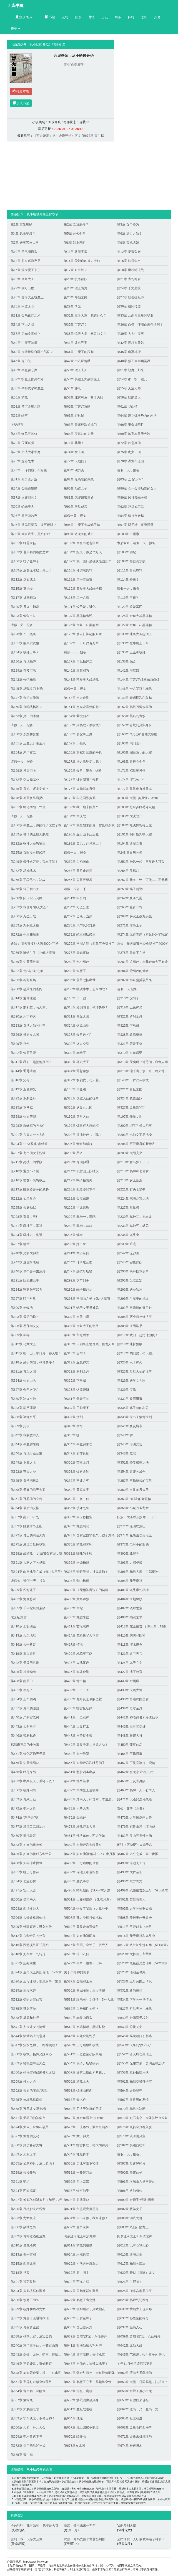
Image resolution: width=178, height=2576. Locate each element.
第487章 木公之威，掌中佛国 (137, 1854)
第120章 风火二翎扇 (25, 607)
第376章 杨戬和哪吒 (78, 1544)
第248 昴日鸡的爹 (129, 852)
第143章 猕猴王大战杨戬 (81, 679)
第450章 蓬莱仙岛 (129, 1744)
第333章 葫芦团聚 (23, 1408)
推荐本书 (21, 91)
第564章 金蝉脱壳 (129, 2090)
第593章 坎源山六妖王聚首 (136, 2181)
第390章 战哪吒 (128, 1553)
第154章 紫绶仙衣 (76, 716)
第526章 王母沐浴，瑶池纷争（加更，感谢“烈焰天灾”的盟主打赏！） (35, 1981)
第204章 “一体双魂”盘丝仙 (29, 1144)
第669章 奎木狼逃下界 (26, 2436)
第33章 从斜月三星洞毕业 (135, 315)
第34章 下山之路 (22, 324)
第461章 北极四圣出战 (79, 1772)
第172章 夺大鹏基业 (25, 780)
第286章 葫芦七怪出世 (79, 980)
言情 (91, 17)
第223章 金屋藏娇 (76, 1198)
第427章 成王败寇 (129, 1672)
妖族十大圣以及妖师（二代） (137, 1517)
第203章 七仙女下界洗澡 (134, 1135)
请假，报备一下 (75, 889)
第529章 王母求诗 (23, 1990)
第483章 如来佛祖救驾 (26, 1845)
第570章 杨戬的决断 (131, 2109)
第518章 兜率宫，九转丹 (28, 1954)
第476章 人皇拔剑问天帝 (134, 1817)
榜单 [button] (15, 28)
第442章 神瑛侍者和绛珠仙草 (137, 1717)
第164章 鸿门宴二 (23, 752)
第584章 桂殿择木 (76, 2154)
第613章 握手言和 (23, 2254)
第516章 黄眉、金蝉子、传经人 (86, 1945)
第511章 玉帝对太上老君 (134, 1927)
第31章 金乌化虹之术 (25, 315)
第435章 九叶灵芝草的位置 (83, 1699)
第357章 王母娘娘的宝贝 (134, 1480)
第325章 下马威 (128, 1025)
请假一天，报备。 (130, 2154)
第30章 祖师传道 (128, 306)
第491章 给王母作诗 (25, 1872)
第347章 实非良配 (76, 1453)
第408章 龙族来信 (76, 1617)
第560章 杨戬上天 (76, 2081)
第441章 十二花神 (76, 1717)
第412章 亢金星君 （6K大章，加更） (141, 1626)
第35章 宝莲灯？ (75, 324)
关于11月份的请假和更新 (135, 2363)
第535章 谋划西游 (23, 2008)
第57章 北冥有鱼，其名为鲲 (83, 397)
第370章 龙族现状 (76, 1526)
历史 (104, 17)
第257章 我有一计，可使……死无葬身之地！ (141, 880)
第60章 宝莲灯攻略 (77, 406)
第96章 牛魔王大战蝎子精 (82, 525)
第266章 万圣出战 (23, 916)
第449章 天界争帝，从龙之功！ (86, 1744)
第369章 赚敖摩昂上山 (26, 1526)
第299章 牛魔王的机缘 (133, 1298)
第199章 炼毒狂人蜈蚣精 (81, 1125)
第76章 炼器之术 (22, 461)
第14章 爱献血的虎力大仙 (82, 261)
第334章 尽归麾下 (76, 1408)
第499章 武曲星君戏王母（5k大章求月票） (141, 1890)
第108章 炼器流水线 (131, 561)
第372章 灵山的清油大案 (28, 1535)
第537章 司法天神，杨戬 (134, 2008)
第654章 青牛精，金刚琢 (28, 2391)
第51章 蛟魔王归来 (130, 370)
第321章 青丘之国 (76, 1016)
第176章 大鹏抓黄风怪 (79, 789)
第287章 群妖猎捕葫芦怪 (134, 980)
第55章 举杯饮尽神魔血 (27, 388)
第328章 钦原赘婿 (129, 1034)
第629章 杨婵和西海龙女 (28, 2309)
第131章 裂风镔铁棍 (25, 643)
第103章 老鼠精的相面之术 (30, 552)
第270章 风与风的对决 (79, 925)
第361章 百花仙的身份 (26, 1499)
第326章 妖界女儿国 (25, 1034)
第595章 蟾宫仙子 (76, 2191)
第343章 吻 (72, 1435)
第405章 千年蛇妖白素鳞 (28, 1608)
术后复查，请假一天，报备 (136, 543)
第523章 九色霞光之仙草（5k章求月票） (141, 1963)
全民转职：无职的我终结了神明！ (141, 2539)
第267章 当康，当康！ (79, 916)
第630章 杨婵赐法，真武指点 (84, 2309)
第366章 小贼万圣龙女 (133, 1508)
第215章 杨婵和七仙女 (133, 1171)
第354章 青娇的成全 (131, 1471)
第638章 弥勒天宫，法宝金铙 (31, 2336)
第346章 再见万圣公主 (26, 1453)
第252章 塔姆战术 (23, 871)
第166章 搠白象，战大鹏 (134, 752)
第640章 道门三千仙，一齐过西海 (34, 2345)
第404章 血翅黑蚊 (129, 1599)
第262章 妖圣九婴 (129, 898)
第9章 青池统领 (128, 242)
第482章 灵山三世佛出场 (134, 1835)
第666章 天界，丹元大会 (28, 2427)
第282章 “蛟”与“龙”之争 (27, 971)
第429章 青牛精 (75, 1681)
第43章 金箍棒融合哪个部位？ (32, 352)
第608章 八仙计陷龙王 (133, 2227)
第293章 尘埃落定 (129, 1280)
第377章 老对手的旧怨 (133, 1544)
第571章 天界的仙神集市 (28, 2118)
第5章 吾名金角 (75, 233)
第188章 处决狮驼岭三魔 (134, 825)
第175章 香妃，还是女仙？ (30, 789)
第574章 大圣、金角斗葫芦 (30, 2127)
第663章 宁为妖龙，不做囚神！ (33, 2418)
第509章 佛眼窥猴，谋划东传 (31, 1927)
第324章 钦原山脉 (76, 1025)
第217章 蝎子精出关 (78, 1180)
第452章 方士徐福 (76, 1754)
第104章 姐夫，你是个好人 (83, 552)
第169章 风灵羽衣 (23, 770)
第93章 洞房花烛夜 (24, 516)
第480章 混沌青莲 (23, 1835)
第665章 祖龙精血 (129, 2418)
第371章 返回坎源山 (131, 1526)
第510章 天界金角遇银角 (81, 1927)
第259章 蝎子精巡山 (131, 889)
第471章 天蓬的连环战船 (134, 1799)
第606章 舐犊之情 (23, 2227)
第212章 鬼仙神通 (76, 1162)
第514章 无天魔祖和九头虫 (136, 1936)
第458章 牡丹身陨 (23, 1772)
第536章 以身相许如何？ (81, 2008)
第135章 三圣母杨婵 (131, 652)
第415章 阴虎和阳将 (131, 1635)
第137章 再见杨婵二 (78, 661)
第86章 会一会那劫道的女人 (136, 488)
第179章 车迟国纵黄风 (79, 798)
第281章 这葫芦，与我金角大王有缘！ (141, 962)
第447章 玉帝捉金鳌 (78, 1735)
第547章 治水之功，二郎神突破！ (34, 2045)
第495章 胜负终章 (76, 1881)
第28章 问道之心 (22, 306)
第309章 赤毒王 (75, 1053)
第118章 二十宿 (75, 998)
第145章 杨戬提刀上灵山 (28, 688)
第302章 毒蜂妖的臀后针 (134, 1308)
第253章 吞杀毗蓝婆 (78, 871)
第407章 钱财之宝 (129, 1608)
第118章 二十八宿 (76, 597)
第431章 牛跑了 (22, 1690)
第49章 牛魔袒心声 (24, 370)
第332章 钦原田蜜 (129, 1399)
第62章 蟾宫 (19, 415)
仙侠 (78, 17)
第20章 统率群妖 (75, 279)
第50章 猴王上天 (75, 370)
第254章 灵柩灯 (128, 871)
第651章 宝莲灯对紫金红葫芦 (31, 2382)
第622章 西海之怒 (76, 2282)
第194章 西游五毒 (129, 843)
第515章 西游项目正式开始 (30, 1945)
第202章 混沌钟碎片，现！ (83, 1135)
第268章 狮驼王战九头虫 (134, 916)
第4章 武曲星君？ (23, 233)
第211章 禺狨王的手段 (26, 1162)
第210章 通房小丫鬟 (25, 1171)
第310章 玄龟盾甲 (129, 1053)
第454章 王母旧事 (129, 1754)
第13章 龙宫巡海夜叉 (25, 261)
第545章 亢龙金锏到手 (79, 2036)
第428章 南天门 (22, 1681)
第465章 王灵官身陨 (131, 1781)
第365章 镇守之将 (76, 1508)
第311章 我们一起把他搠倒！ (31, 1062)
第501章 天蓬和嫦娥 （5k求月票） (88, 1899)
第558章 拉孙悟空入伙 (133, 2072)
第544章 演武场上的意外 (28, 2036)
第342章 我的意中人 (25, 1435)
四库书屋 (15, 5)
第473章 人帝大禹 (76, 1808)
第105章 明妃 (126, 552)
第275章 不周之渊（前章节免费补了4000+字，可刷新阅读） (88, 943)
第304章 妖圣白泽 (76, 1317)
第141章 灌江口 (128, 670)
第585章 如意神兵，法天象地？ (33, 2163)
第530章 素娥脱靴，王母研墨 (84, 1990)
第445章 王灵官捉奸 (131, 1726)
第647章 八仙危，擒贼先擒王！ (86, 2363)
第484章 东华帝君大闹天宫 (83, 1845)
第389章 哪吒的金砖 (78, 1553)
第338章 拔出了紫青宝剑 (134, 1417)
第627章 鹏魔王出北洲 (79, 2300)
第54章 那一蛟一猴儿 (132, 379)
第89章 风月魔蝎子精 (132, 497)
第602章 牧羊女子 (129, 2209)
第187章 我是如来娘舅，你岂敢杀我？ (88, 825)
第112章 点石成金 (23, 579)
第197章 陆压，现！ (131, 1116)
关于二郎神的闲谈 (76, 1972)
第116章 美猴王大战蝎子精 (83, 588)
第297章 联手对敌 (23, 1298)
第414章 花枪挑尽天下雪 (81, 1635)
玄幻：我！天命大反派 (27, 2539)
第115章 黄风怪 (22, 588)
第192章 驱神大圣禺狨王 (28, 843)
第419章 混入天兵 (23, 1653)
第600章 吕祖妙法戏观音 (28, 2209)
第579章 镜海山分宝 (131, 2136)
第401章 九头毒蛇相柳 (133, 1590)
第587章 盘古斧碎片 (131, 2163)
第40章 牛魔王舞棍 (24, 343)
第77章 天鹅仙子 (75, 461)
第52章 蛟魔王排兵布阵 (27, 379)
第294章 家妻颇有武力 (26, 1289)
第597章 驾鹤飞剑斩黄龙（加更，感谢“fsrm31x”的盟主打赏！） (35, 2200)
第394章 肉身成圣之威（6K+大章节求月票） (35, 1572)
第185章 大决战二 (129, 816)
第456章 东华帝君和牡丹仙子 (84, 1763)
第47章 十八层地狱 (77, 361)
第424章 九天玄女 (129, 1663)
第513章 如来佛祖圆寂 (79, 1936)
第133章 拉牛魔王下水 (133, 643)
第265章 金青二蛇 (129, 907)
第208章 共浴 (73, 1153)
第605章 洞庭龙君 (129, 2218)
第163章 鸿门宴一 (129, 743)
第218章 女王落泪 (129, 1180)
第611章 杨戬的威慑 (78, 2245)
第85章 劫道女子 (75, 488)
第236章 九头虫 (128, 1235)
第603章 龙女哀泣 (23, 2218)
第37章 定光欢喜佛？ (25, 333)
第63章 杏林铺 (74, 415)
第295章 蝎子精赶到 (78, 1289)
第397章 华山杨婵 (76, 1581)
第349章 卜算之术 (23, 1462)
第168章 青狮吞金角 (131, 761)
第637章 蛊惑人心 (129, 2327)
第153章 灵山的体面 (25, 716)
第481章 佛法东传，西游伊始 (84, 1835)
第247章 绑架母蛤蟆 (78, 1271)
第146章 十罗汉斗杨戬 (133, 1080)
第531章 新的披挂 (129, 1990)
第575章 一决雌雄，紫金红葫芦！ (87, 2127)
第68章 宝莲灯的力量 (79, 434)
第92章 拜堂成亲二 (130, 506)
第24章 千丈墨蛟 (128, 288)
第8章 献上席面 (75, 242)
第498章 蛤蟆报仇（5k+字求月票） (88, 1890)
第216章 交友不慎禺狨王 (28, 1180)
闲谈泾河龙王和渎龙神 (80, 2236)
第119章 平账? (127, 597)
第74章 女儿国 (74, 452)
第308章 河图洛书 (129, 1326)
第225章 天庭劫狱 (23, 1207)
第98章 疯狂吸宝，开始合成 (30, 534)
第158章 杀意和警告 (25, 734)
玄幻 (65, 17)
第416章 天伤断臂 (23, 1644)
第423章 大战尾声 (76, 1663)
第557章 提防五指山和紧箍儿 (84, 2072)
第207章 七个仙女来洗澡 (28, 1153)
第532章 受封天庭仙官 (26, 1999)
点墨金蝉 (77, 64)
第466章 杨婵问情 (23, 1790)
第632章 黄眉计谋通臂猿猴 (30, 2318)
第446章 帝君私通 (23, 1735)
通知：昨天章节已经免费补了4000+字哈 (141, 943)
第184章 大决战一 (76, 816)
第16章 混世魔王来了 (25, 270)
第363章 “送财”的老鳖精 (134, 1499)
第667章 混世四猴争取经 (81, 2427)
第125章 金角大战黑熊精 (134, 616)
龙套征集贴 (19, 1617)
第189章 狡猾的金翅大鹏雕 (30, 834)
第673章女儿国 (74, 2445)
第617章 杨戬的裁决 (131, 2263)
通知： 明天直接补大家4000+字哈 (35, 943)
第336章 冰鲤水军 (23, 1417)
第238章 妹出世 (75, 1244)
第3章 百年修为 (128, 224)
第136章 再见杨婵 (23, 661)
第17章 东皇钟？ (75, 270)
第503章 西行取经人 (25, 1908)
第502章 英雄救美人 (131, 1899)
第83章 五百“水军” (130, 479)
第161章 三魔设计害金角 (28, 743)
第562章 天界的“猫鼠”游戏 (29, 2090)
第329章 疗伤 (20, 1044)
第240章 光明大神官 (25, 1253)
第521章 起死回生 (23, 1963)
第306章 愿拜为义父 (25, 1326)
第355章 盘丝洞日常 (25, 1480)
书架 (50, 17)
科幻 (131, 17)
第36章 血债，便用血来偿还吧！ (140, 324)
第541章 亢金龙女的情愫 (28, 2027)
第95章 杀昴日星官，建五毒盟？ (33, 525)
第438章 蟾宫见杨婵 (78, 1708)
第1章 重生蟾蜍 (22, 224)
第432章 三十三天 (76, 1690)
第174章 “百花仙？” (131, 780)
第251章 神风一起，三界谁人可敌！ (141, 861)
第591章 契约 (20, 2181)
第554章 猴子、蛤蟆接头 (81, 2063)
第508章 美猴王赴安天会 (134, 1917)
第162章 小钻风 (75, 743)
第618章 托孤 (20, 2272)
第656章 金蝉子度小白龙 (134, 2391)
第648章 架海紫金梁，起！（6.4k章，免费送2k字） (35, 2373)
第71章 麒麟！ (74, 443)
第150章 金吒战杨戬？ (26, 707)
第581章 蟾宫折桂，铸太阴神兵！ (87, 2145)
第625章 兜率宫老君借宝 (134, 2291)
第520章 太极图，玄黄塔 (134, 1954)
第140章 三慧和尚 (76, 670)
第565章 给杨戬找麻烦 (26, 2099)
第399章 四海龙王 (23, 1590)
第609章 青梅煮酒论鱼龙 (28, 2236)
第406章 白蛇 (73, 1608)
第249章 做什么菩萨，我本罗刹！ (34, 861)
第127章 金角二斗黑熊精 (134, 625)
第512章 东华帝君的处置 (28, 1936)
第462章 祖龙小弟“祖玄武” (135, 1772)
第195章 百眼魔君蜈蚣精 (28, 852)
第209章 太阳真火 (129, 1153)
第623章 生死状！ (129, 2282)
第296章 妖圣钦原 (129, 1289)
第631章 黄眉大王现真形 (134, 2309)
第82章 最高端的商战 (79, 479)
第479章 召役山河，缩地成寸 (137, 1826)
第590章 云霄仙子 (129, 2172)
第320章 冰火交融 (76, 1044)
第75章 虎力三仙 (128, 452)
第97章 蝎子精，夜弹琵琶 (135, 525)
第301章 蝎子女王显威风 (81, 1308)
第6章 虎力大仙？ (129, 233)
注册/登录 (24, 17)
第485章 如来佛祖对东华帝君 (31, 1854)
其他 (157, 17)
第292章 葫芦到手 (76, 1280)
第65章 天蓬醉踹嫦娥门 (80, 424)
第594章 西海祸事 (23, 2191)
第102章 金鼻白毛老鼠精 (81, 543)
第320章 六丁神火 (23, 1016)
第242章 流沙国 (128, 1253)
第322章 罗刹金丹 (129, 1016)
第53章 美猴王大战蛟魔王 (82, 379)
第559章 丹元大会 (23, 2081)
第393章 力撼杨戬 (129, 1562)
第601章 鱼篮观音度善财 (81, 2209)
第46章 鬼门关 (21, 361)
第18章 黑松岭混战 (130, 270)
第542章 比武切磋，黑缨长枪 (84, 2027)
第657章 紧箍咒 (22, 2400)
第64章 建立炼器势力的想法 (136, 415)
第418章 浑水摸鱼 (129, 1644)
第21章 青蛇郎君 (128, 279)
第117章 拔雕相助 (23, 597)
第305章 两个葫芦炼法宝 (134, 1317)
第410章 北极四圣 (23, 1626)
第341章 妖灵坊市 (129, 1426)
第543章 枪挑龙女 (129, 2027)
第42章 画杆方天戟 (130, 343)
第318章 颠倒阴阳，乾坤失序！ (86, 1007)
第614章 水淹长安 (76, 2254)
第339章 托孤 (20, 1426)
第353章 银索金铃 (76, 1471)
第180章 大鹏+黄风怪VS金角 (137, 798)
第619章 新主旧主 (76, 2272)
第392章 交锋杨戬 (76, 1562)
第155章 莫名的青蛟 (131, 716)
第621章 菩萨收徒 (23, 2282)
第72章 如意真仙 (128, 443)
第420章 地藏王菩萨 (78, 1653)
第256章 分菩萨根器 (78, 880)
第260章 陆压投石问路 (26, 898)
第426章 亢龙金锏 (76, 1672)
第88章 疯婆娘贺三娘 (79, 497)
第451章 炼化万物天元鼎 (28, 1754)
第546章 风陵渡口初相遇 (134, 2036)
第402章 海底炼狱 (23, 1599)
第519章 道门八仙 (76, 1954)
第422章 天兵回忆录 (25, 1663)
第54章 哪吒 (72, 388)
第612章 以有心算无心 (133, 2245)
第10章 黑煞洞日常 (24, 252)
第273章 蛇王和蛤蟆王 (79, 934)
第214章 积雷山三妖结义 (81, 1171)
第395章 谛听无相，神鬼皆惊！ (86, 1572)
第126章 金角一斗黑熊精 (81, 625)
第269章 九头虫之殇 (25, 925)
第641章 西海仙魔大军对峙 (83, 2345)
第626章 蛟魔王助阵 (25, 2300)
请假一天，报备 (128, 470)
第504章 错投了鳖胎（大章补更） (87, 1908)
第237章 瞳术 (20, 1244)
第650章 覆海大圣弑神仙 (134, 2373)
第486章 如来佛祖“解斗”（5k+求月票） (88, 1854)
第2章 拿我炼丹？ (76, 224)
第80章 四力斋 (74, 470)
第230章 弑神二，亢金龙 (134, 1216)
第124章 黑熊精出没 (78, 616)
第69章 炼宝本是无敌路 (133, 434)
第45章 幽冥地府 (128, 352)
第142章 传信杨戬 (23, 679)
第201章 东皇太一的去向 (28, 1135)
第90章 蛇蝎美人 (22, 506)
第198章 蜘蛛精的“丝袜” (28, 1125)
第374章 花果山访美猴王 (134, 1535)
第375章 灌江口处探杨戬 (28, 1544)
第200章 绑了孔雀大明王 (134, 1125)
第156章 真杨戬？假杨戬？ (83, 725)
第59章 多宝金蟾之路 (25, 406)
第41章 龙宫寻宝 (75, 343)
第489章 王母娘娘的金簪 (81, 1863)
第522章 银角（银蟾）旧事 (83, 1963)
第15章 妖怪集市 (128, 261)
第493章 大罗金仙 (129, 1872)
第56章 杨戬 (19, 397)
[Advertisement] (89, 178)
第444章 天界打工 (76, 1726)
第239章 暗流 (126, 1244)
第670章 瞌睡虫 (75, 2436)
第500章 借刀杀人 (23, 1899)
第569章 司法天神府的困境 (83, 2109)
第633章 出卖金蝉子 (78, 2318)
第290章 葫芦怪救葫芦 (133, 1271)
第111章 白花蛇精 (129, 570)
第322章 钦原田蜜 (23, 1053)
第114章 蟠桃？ (128, 579)
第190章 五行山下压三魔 (81, 834)
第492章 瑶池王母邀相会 (81, 1872)
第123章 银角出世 (23, 616)
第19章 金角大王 (22, 279)
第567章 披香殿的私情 (133, 2099)
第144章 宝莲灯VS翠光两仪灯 (138, 679)
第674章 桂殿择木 (129, 2445)
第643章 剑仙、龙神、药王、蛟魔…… (35, 2354)
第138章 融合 (126, 661)
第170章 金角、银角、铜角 (83, 770)
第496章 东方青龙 (129, 1881)
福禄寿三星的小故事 (25, 1744)
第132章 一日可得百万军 (81, 643)
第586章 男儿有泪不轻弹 (81, 2163)
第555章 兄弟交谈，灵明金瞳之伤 (141, 2063)
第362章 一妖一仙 (76, 1499)
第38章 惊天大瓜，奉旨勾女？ (85, 333)
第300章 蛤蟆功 (22, 1308)
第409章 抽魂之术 (129, 1617)
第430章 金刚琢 (128, 1681)
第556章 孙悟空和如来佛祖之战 (33, 2072)
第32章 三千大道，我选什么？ (85, 315)
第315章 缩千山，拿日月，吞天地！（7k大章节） (141, 1071)
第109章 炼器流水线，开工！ (31, 570)
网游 (118, 17)
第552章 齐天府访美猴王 (134, 2054)
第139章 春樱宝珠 (23, 670)
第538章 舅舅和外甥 (25, 2018)
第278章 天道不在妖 (131, 952)
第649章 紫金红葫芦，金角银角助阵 (88, 2373)
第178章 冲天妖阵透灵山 (28, 798)
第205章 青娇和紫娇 (78, 1144)
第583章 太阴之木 (23, 2154)
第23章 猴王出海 (75, 288)
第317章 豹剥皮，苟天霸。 (30, 1007)
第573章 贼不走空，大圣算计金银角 (141, 2118)
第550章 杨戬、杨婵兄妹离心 (31, 2054)
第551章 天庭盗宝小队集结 (83, 2054)
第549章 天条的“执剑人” (134, 2045)
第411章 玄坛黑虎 (76, 1626)
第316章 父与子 (128, 998)
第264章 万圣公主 (76, 907)
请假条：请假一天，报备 (28, 1581)
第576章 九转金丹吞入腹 (134, 2127)
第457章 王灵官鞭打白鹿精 (136, 1763)
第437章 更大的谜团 (25, 1708)
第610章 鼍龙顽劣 (23, 2245)
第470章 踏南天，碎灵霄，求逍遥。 (88, 1799)
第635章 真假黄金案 (25, 2327)
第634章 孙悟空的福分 (133, 2318)
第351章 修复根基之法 (133, 1462)
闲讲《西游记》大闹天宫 (134, 1845)
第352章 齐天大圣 (23, 1471)
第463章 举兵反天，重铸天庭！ (33, 1781)
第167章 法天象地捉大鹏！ (83, 761)
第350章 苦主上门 (76, 1462)
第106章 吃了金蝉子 (25, 561)
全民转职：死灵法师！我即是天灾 (34, 2525)
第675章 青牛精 (22, 2455)
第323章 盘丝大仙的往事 (28, 1025)
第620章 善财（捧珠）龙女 (136, 2272)
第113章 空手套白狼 (78, 579)
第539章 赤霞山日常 (78, 2018)
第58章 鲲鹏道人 (128, 397)
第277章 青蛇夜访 (76, 952)
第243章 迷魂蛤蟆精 (25, 1262)
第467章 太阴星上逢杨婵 (81, 1790)
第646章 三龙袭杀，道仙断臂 (31, 2363)
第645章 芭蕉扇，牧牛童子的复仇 (141, 2354)
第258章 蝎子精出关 (25, 889)
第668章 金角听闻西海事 (134, 2427)
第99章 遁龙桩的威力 (79, 534)
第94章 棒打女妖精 (130, 516)
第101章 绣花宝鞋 (23, 543)
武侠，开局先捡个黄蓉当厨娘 (84, 2539)
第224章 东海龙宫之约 (133, 1198)
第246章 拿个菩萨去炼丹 (28, 1271)
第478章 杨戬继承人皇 (79, 1826)
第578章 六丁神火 (76, 2136)
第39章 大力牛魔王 (130, 333)
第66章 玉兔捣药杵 (130, 424)
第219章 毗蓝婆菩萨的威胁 (30, 1189)
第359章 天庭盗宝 (76, 1490)
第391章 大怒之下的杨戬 (28, 1562)
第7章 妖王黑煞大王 (25, 242)
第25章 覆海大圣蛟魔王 (27, 297)
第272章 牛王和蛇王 (25, 934)
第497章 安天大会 (23, 1890)
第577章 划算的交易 (25, 2136)
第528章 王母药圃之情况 (134, 1981)
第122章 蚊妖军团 (129, 607)
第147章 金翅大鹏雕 (25, 698)
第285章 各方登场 (23, 980)
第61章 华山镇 (127, 406)
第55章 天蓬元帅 (128, 388)
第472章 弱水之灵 (23, 1808)
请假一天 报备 (127, 989)
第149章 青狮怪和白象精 (134, 698)
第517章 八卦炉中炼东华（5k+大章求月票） (141, 1945)
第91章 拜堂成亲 (75, 506)
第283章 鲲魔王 (75, 971)
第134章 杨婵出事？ (25, 652)
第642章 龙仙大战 (129, 2345)
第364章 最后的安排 (25, 1508)
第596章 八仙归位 (129, 2191)
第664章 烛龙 (73, 2418)
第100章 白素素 (128, 534)
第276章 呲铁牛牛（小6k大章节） (34, 952)
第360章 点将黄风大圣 (133, 1490)
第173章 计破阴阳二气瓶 (81, 780)
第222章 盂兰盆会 (23, 1198)
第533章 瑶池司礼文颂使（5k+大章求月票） (88, 1999)
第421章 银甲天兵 (129, 1653)
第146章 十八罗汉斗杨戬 (134, 688)
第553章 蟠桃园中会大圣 (28, 2063)
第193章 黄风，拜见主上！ (83, 843)
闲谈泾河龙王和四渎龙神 (134, 2236)
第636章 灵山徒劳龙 (78, 2327)
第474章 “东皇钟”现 (24, 1817)
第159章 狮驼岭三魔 (78, 734)
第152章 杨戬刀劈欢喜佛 (134, 707)
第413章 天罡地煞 (23, 1635)
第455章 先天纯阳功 (25, 1763)
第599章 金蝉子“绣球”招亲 (135, 2200)
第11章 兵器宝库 (75, 252)
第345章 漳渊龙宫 (129, 1444)
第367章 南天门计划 (25, 1517)
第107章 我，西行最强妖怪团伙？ (87, 561)
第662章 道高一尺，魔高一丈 (137, 2409)
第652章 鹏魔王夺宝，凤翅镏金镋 (87, 2382)
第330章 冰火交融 (23, 1399)
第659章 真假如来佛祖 (133, 2400)
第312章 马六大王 (76, 1062)
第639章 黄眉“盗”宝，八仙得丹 (85, 2336)
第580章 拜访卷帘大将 (26, 2145)
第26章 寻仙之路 (75, 297)
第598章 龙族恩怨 (76, 2200)
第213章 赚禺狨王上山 (133, 1162)
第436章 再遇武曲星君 (133, 1699)
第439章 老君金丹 (129, 1708)
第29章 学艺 (72, 306)
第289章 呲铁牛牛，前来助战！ (86, 989)
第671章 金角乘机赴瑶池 (134, 2436)
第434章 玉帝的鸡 (23, 1699)
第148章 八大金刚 (76, 698)
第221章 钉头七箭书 (131, 1189)
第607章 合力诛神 (76, 2227)
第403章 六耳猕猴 (76, 1599)
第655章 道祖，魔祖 (78, 2391)
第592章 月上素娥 (76, 2181)
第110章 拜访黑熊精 (78, 570)
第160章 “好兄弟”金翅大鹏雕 (137, 734)
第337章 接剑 (73, 1417)
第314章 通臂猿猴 (23, 998)
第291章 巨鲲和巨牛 (25, 1280)
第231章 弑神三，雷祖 (26, 1226)
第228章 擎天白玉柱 (25, 1216)
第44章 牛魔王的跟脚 (79, 352)
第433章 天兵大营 (129, 1690)
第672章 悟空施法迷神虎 (28, 2445)
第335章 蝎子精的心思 (133, 1408)
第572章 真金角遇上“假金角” (84, 2118)
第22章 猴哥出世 (22, 288)
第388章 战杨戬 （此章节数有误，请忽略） (35, 1553)
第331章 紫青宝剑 (76, 1399)
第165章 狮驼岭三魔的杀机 (83, 752)
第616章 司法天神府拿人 (81, 2263)
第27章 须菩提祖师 (130, 297)
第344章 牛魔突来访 (25, 1444)
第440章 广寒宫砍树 (25, 1717)
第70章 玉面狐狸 (22, 443)
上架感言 (17, 424)
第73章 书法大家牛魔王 (27, 452)
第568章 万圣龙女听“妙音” (29, 2109)
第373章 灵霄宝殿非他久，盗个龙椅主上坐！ (88, 1535)
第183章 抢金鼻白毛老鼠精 (136, 807)
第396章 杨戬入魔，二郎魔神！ (139, 1572)
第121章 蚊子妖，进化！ (81, 607)
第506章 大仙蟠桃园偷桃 (28, 1917)
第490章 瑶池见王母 (131, 1863)
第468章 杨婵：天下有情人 (136, 1790)
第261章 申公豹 (75, 898)
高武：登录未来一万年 (80, 2525)
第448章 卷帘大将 (129, 1735)
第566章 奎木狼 (75, 2099)
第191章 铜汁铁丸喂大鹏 (134, 834)
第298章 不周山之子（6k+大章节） (88, 1298)
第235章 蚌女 (73, 1235)
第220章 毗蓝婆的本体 (79, 1189)
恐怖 (144, 17)
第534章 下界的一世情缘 (134, 1999)
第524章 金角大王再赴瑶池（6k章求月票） (35, 1972)
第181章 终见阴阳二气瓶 (28, 807)
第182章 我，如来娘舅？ (81, 807)
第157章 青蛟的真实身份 (134, 725)
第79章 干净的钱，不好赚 (29, 470)
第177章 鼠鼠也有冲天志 (134, 789)
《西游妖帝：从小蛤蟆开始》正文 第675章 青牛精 (68, 135)
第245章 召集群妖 (129, 1262)
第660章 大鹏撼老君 (25, 2409)
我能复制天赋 (126, 2525)
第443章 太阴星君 (23, 1726)
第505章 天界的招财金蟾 (134, 1908)
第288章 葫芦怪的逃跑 (26, 989)
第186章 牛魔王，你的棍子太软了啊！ (35, 825)
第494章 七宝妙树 (23, 1881)
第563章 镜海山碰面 (78, 2090)
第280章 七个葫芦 (76, 962)
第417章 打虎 (73, 1644)
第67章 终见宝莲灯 (24, 434)
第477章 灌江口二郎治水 (28, 1826)
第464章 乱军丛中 (76, 1781)
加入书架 (21, 103)
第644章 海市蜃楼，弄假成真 (84, 2354)
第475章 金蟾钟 (75, 1817)
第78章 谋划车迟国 (130, 461)
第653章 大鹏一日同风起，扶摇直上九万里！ (141, 2382)
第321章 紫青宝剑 (129, 1044)
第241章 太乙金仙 (76, 1253)
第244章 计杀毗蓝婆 (78, 1262)
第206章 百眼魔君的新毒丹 (136, 1144)
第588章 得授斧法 (23, 2172)
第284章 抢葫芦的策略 (133, 971)
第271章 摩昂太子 (129, 925)
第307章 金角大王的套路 (81, 1326)
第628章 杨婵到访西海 (133, 2300)
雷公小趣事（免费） (131, 1808)
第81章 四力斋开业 (24, 479)
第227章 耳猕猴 (128, 1207)
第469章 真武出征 (23, 1799)
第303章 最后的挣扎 (25, 1317)
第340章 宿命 (73, 1426)
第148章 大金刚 (75, 1089)
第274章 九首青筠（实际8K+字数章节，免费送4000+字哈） (141, 934)
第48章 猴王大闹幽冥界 (133, 361)
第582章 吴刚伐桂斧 (131, 2145)
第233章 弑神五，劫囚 (133, 1226)
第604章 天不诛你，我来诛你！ (86, 2218)
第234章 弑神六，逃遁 (26, 1235)
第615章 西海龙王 (129, 2254)
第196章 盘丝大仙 (76, 1116)
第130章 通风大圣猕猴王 (134, 634)
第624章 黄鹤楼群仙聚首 (28, 2291)
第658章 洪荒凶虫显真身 (81, 2400)
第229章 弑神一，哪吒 (79, 1216)
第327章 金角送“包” (77, 1034)
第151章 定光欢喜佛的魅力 (83, 707)
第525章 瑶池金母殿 (131, 1972)
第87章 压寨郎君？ (24, 497)
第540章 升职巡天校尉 (133, 2018)
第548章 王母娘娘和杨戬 (81, 2045)
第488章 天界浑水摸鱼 (26, 1863)
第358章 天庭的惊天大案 (28, 1490)
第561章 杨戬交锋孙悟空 (134, 2081)
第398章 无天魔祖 (129, 1581)
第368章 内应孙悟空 (78, 1517)
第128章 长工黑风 (23, 634)
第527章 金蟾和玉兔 (78, 1981)
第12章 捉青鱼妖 (128, 252)
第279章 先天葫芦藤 (25, 962)
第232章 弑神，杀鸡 (78, 1226)
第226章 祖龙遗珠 (76, 1207)
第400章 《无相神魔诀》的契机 (86, 1590)
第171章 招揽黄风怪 (131, 770)
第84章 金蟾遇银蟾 (24, 488)
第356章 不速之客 (76, 1480)
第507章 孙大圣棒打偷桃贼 (83, 1917)
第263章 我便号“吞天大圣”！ (31, 907)
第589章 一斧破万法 (78, 2172)
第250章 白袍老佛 (76, 861)
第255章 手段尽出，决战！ (30, 880)
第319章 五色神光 (129, 1007)
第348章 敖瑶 (126, 1453)
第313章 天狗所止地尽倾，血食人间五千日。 (141, 1062)
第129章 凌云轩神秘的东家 (83, 634)
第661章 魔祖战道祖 (78, 2409)
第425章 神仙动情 (23, 1672)
